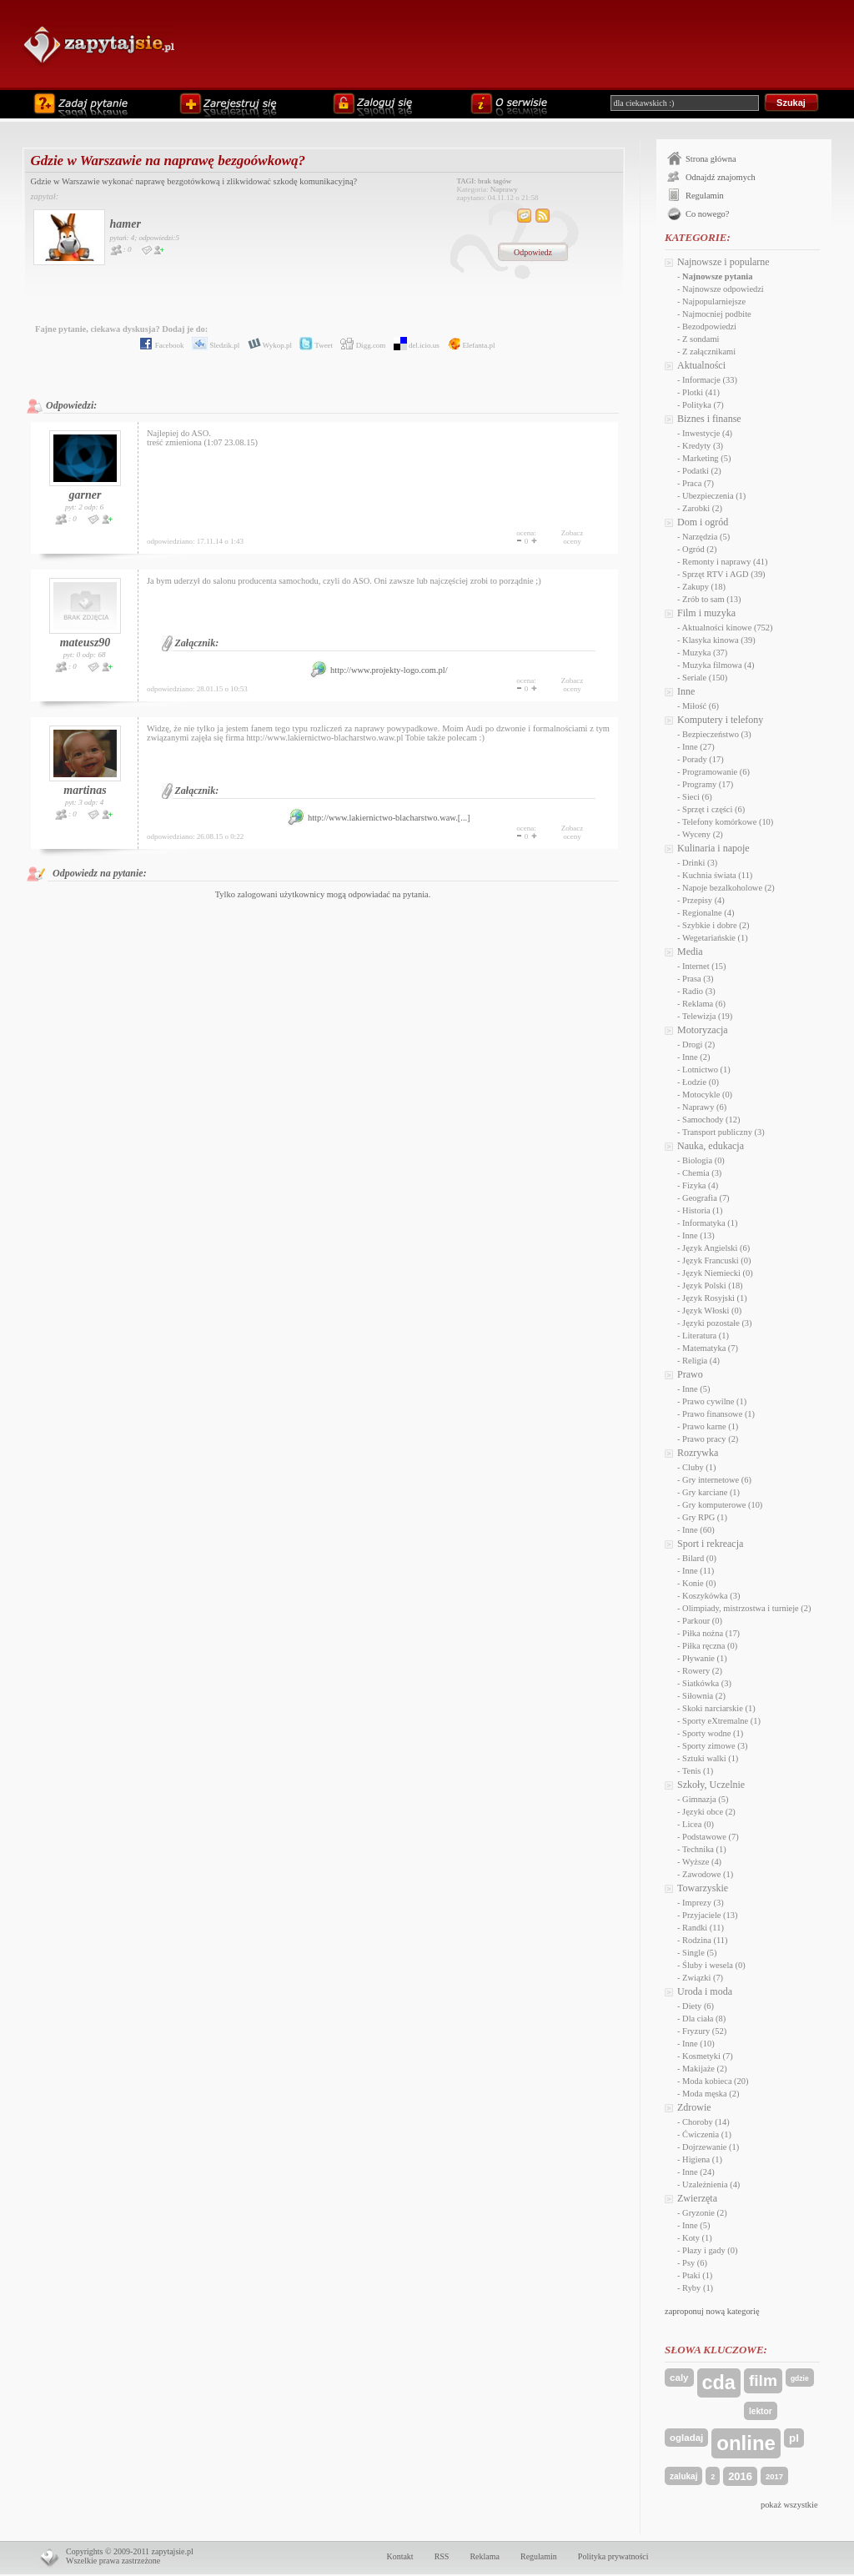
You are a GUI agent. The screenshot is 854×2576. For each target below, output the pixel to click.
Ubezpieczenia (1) (714, 495)
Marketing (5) (706, 458)
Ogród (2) (699, 549)
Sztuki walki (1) (710, 1758)
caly (679, 2378)
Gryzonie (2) (704, 2212)
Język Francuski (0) (716, 1260)
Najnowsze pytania (717, 276)
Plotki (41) (701, 392)
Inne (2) (696, 1057)
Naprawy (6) (704, 1107)
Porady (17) (703, 759)
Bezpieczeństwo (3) (716, 734)
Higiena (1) (702, 2159)
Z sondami (700, 339)
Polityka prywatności (613, 2556)
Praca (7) (698, 483)
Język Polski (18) (712, 1285)
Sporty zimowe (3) (714, 1745)
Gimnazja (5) (705, 1799)
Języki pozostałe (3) (716, 1323)
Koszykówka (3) (711, 1595)
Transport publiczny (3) (723, 1132)
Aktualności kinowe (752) (727, 627)
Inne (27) (698, 746)
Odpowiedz (533, 252)
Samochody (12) (711, 1119)
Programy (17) (707, 784)
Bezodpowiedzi (709, 326)
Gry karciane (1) (711, 1492)
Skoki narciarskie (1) (719, 1708)
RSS (442, 2556)
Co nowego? (707, 213)
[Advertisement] (511, 43)
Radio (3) (699, 991)
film (763, 2380)
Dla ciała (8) (704, 2018)
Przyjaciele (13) (709, 1915)
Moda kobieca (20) (715, 2081)
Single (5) (699, 1952)
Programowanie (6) (716, 771)
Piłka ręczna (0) (709, 1645)
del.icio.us (414, 345)
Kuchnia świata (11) (717, 875)
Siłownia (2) (704, 1695)
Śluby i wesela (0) (714, 1965)
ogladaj (686, 2438)
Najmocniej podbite (716, 314)
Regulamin (705, 195)
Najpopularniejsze (714, 301)
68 (101, 654)
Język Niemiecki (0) (717, 1273)
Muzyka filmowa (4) (718, 665)
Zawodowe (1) (707, 1874)
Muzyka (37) (704, 652)
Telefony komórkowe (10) (727, 821)
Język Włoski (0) (711, 1310)
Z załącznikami (709, 351)
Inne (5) (696, 1388)
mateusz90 (85, 642)
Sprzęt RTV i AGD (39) (724, 574)
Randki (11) (703, 1927)
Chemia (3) (701, 1173)
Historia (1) (702, 1210)
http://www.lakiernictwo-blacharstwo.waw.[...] (378, 817)
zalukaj (683, 2476)
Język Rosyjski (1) (714, 1298)
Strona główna (711, 158)
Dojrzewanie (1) (710, 2147)
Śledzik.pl (213, 345)
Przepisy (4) (703, 900)
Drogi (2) (698, 1044)
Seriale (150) (704, 677)
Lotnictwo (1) (706, 1069)
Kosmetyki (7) (707, 2056)
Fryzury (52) (704, 2031)
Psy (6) (694, 2262)
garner (85, 495)
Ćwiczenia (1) (706, 2134)
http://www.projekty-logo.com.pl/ (378, 670)
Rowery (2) (702, 1670)
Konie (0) (699, 1583)
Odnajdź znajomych (721, 177)
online (746, 2443)
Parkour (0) (702, 1620)
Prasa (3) (697, 978)
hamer (125, 224)
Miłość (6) (700, 706)
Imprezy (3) (703, 1902)
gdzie (800, 2378)
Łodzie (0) (700, 1082)
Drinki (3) (699, 862)
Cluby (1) (699, 1467)
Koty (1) (697, 2237)
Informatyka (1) (709, 1223)
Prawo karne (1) (710, 1426)
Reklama (485, 2556)
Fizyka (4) (700, 1185)
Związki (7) (702, 1977)
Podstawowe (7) (710, 1836)
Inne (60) (698, 1529)
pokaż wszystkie (789, 2504)
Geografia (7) (706, 1198)
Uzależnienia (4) (711, 2184)
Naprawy (504, 189)
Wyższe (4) (701, 1861)
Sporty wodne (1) (712, 1733)
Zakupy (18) (704, 586)
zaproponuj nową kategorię (712, 2311)
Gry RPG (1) (704, 1517)
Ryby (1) (697, 2287)
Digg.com (359, 345)
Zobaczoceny (572, 537)
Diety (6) (698, 2006)
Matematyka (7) (710, 1348)
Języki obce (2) (709, 1811)
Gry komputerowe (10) (722, 1504)
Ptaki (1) (697, 2275)
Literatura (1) (705, 1335)
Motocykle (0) (707, 1094)
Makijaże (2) (704, 2068)
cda (719, 2382)
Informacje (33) (709, 379)
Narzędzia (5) (706, 536)
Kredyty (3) (702, 445)
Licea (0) (698, 1824)
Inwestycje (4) (707, 433)
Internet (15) (704, 966)
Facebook (158, 345)
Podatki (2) (701, 470)
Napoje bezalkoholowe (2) (728, 887)
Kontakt (399, 2556)
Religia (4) (701, 1360)
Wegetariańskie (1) (715, 937)
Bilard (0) (699, 1558)
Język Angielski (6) (716, 1248)
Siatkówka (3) (706, 1683)
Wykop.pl (267, 345)
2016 (740, 2476)
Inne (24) (698, 2172)
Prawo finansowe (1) (718, 1414)
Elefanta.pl (468, 345)
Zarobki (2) (702, 508)
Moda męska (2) (710, 2093)
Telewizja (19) (707, 1016)
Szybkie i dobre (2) (715, 925)
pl (794, 2438)
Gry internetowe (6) (716, 1479)
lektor (760, 2411)
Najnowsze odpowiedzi (723, 289)
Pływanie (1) (704, 1658)
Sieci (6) (697, 796)
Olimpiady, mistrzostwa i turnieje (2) (746, 1608)
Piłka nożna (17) (711, 1633)
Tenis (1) (697, 1770)
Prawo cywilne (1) (714, 1401)
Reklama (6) (704, 1003)
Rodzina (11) (704, 1940)
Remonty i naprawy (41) (724, 561)
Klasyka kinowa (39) (719, 640)
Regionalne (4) (708, 912)
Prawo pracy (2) (710, 1439)
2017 (774, 2476)
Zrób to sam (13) (711, 599)
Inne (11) (698, 1570)
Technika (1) (704, 1849)
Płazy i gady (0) (709, 2250)
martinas (84, 790)
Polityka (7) (703, 404)
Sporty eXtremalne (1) (721, 1720)
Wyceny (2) (702, 834)
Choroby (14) (706, 2122)
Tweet (313, 345)
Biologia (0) (703, 1160)
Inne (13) (698, 1235)
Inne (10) (698, 2043)
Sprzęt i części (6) (713, 809)
